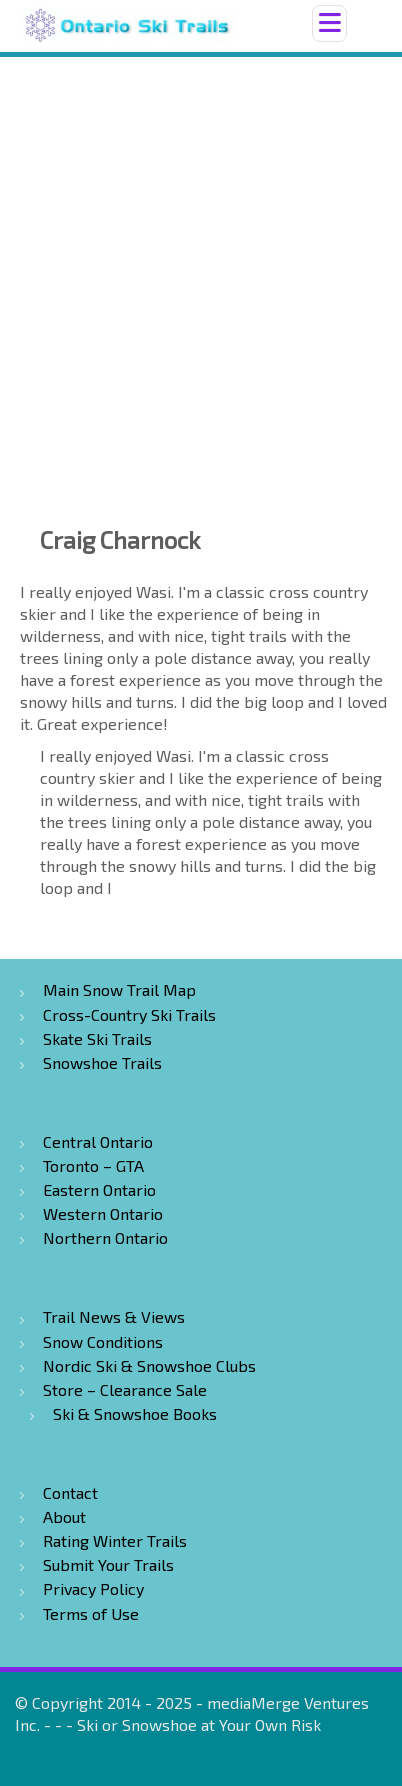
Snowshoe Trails (102, 1062)
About (64, 1516)
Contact (70, 1492)
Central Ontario (98, 1141)
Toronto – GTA (93, 1165)
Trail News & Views (114, 1316)
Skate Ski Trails (97, 1038)
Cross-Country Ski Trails (129, 1014)
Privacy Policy (93, 1588)
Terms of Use (91, 1613)
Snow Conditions (103, 1341)
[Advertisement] (201, 268)
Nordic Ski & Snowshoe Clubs (149, 1365)
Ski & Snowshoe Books (135, 1413)
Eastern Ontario (99, 1189)
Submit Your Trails (108, 1564)
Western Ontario (103, 1213)
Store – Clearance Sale (125, 1389)
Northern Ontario (105, 1237)
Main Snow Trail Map (119, 989)
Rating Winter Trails (115, 1540)
